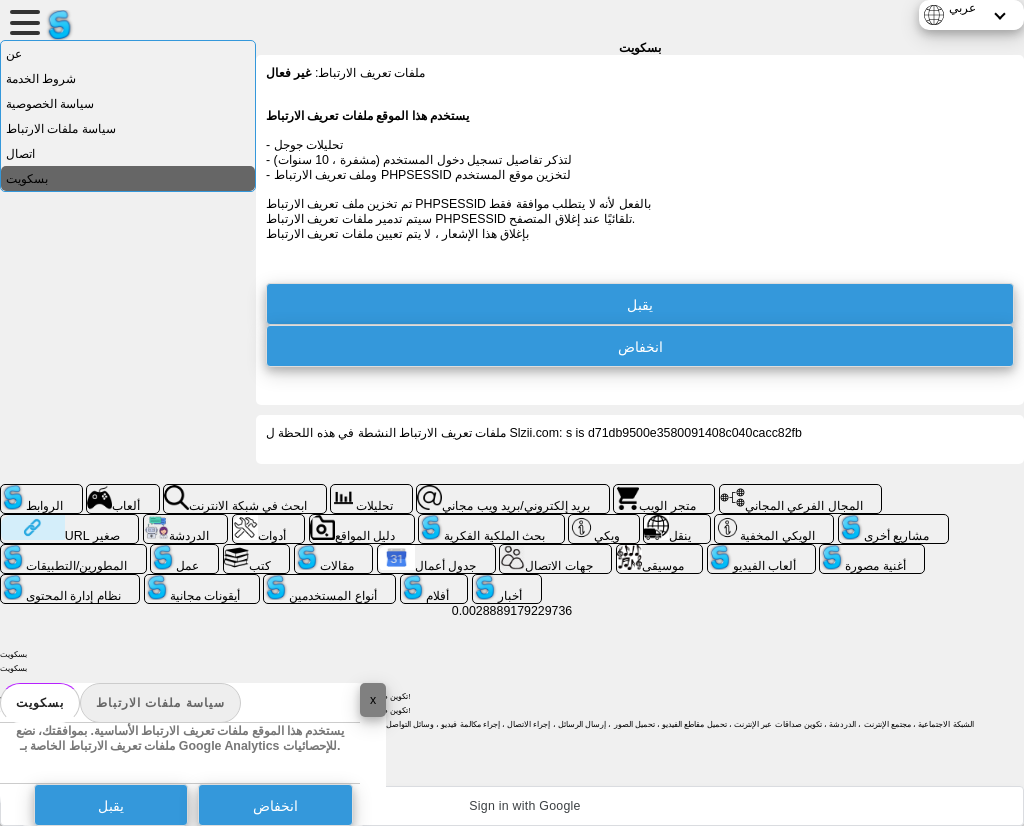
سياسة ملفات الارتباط (160, 703)
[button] (512, 806)
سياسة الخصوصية (50, 104)
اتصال (20, 154)
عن (14, 54)
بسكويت (40, 703)
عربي (962, 8)
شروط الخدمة (41, 79)
